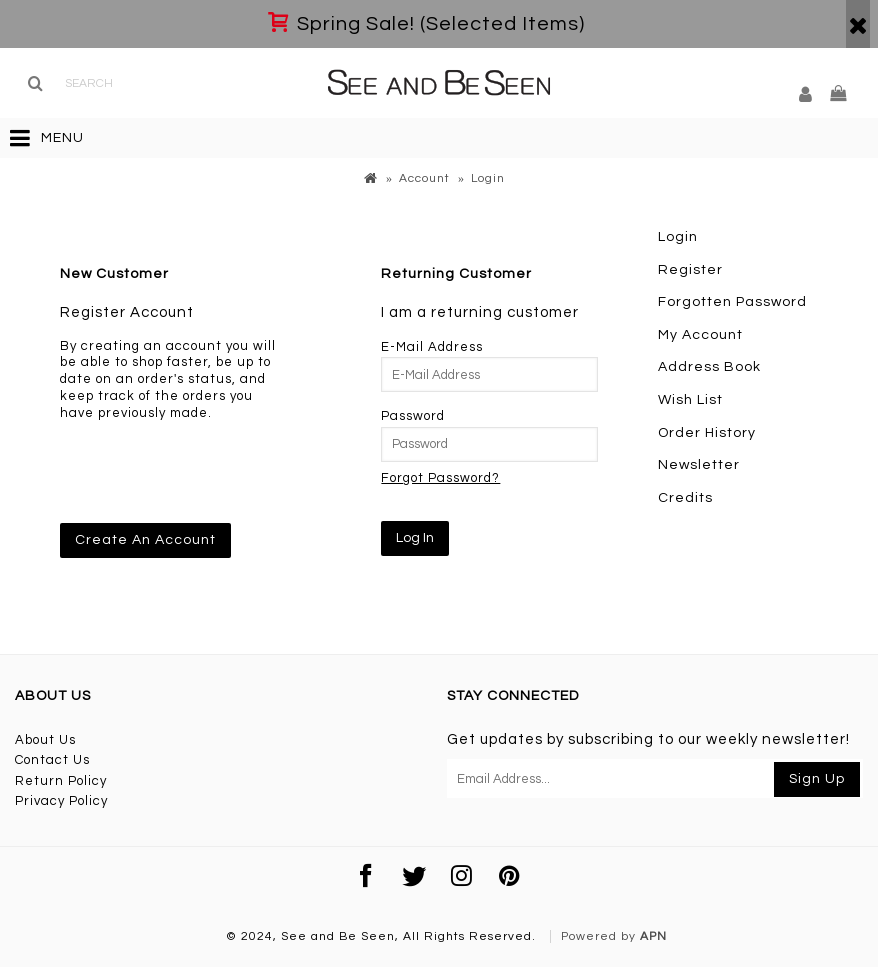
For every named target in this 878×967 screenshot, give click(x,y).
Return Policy (61, 781)
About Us (45, 740)
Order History (707, 433)
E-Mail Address (432, 347)
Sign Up (817, 779)
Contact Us (52, 760)
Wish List (690, 400)
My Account (700, 335)
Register (690, 270)
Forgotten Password (732, 302)
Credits (685, 498)
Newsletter (699, 465)
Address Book (709, 367)
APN (653, 936)
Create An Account (145, 540)
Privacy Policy (61, 801)
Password (413, 416)
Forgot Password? (440, 478)
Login (678, 237)
